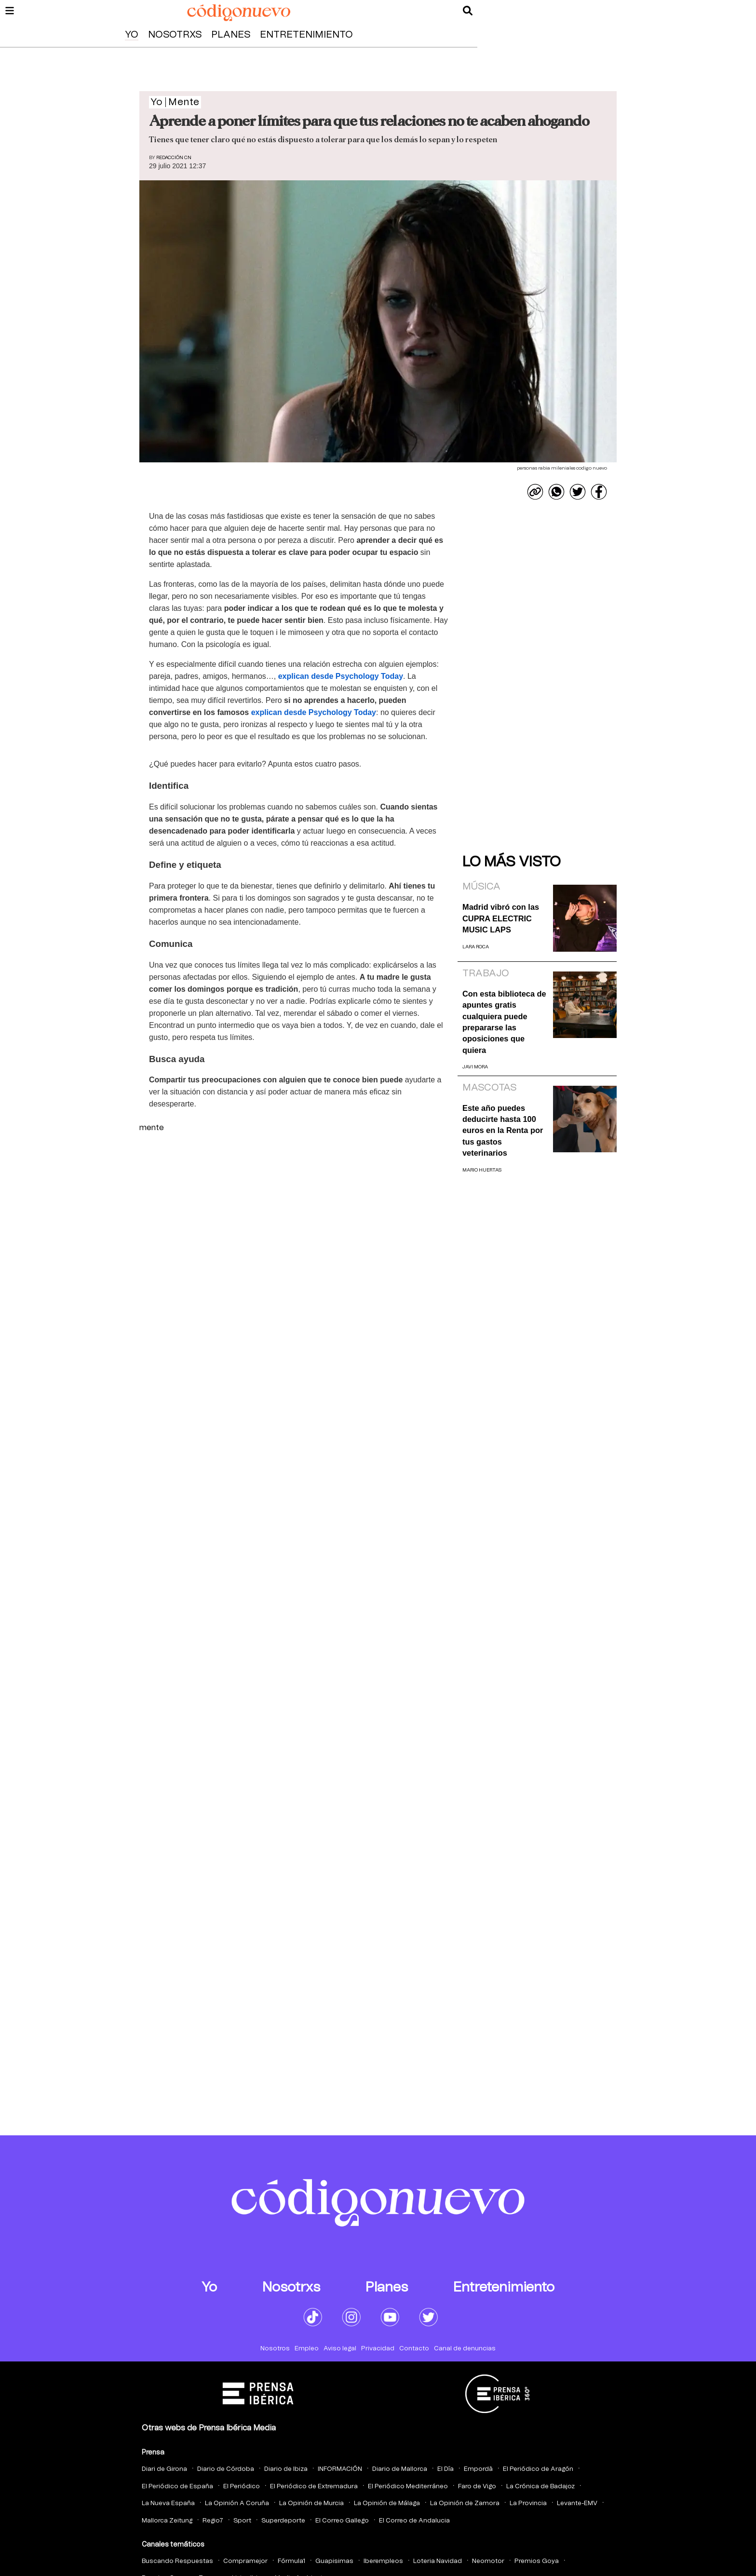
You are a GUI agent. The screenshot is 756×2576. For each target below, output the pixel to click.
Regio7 (212, 2521)
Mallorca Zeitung (167, 2521)
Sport (242, 2521)
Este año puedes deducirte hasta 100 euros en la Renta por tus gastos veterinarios (502, 1131)
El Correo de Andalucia (414, 2521)
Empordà (478, 2469)
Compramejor (245, 2561)
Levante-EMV (577, 2503)
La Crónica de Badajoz (540, 2486)
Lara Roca (475, 946)
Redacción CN (173, 157)
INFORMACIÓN (340, 2469)
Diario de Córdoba (225, 2469)
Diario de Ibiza (286, 2469)
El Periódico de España (177, 2486)
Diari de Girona (164, 2469)
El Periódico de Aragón (538, 2469)
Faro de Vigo (477, 2486)
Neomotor (488, 2561)
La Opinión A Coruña (237, 2503)
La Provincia (528, 2503)
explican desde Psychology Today (340, 676)
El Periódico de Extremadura (314, 2486)
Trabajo (485, 973)
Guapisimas (334, 2561)
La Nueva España (168, 2503)
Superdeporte (283, 2521)
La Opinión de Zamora (465, 2503)
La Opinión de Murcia (311, 2503)
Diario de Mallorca (399, 2469)
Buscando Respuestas (177, 2561)
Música (481, 886)
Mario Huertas (481, 1170)
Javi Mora (475, 1067)
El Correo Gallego (342, 2521)
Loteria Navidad (437, 2561)
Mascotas (489, 1087)
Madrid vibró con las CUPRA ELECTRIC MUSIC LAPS (500, 918)
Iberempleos (383, 2561)
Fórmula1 (291, 2561)
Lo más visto (511, 862)
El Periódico (241, 2486)
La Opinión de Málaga (387, 2503)
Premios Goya (536, 2561)
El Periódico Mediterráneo (408, 2486)
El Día (445, 2469)
